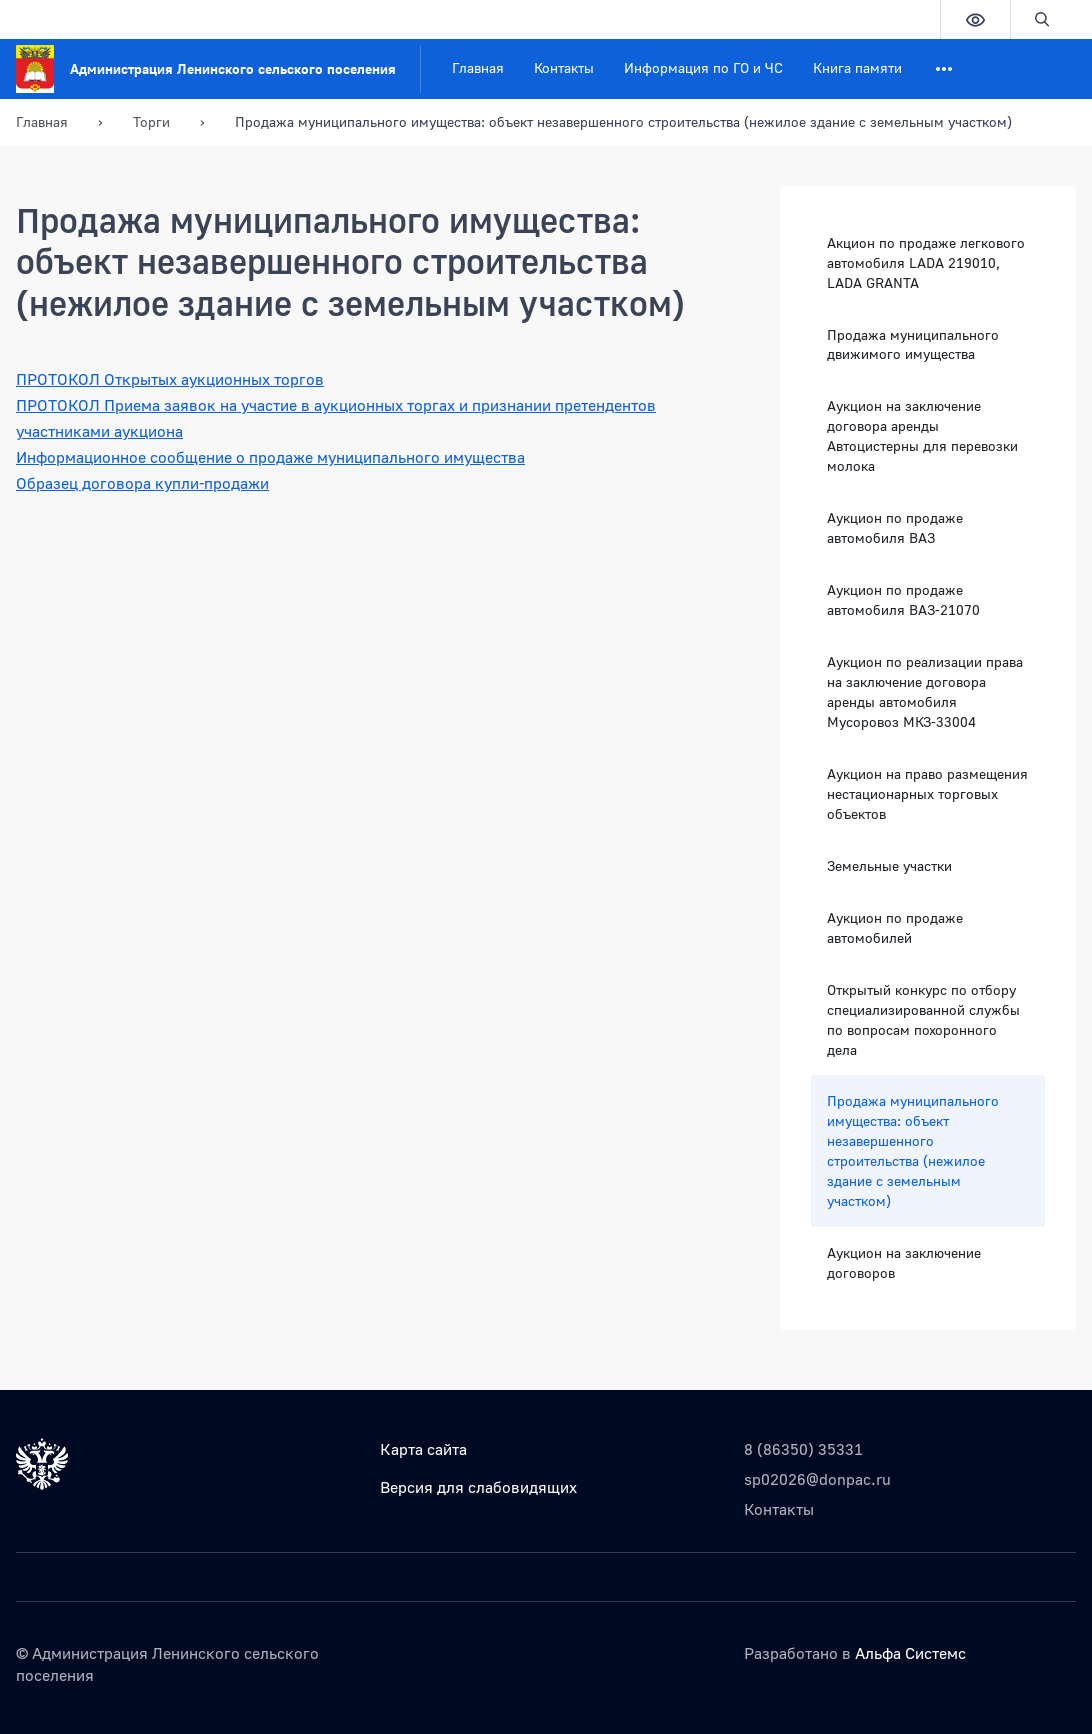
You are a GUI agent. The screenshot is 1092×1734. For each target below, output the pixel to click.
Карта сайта (423, 1449)
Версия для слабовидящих (478, 1487)
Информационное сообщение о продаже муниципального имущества (270, 457)
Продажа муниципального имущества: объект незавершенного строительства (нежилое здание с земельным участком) (913, 1150)
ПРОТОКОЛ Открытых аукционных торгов (170, 379)
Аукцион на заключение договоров (904, 1262)
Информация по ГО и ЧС (703, 67)
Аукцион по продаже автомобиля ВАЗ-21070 (903, 599)
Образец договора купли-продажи (142, 483)
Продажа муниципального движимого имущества (913, 344)
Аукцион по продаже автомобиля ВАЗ (895, 527)
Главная (478, 67)
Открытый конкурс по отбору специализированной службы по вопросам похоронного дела (923, 1019)
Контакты (564, 67)
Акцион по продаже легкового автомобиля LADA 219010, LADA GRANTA (926, 262)
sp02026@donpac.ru (817, 1479)
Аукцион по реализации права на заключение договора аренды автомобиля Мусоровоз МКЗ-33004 (925, 691)
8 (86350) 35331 (803, 1449)
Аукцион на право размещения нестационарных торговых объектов (927, 793)
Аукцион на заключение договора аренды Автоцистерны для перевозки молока (922, 435)
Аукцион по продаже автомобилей (895, 927)
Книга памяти (857, 67)
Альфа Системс (910, 1653)
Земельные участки (889, 865)
